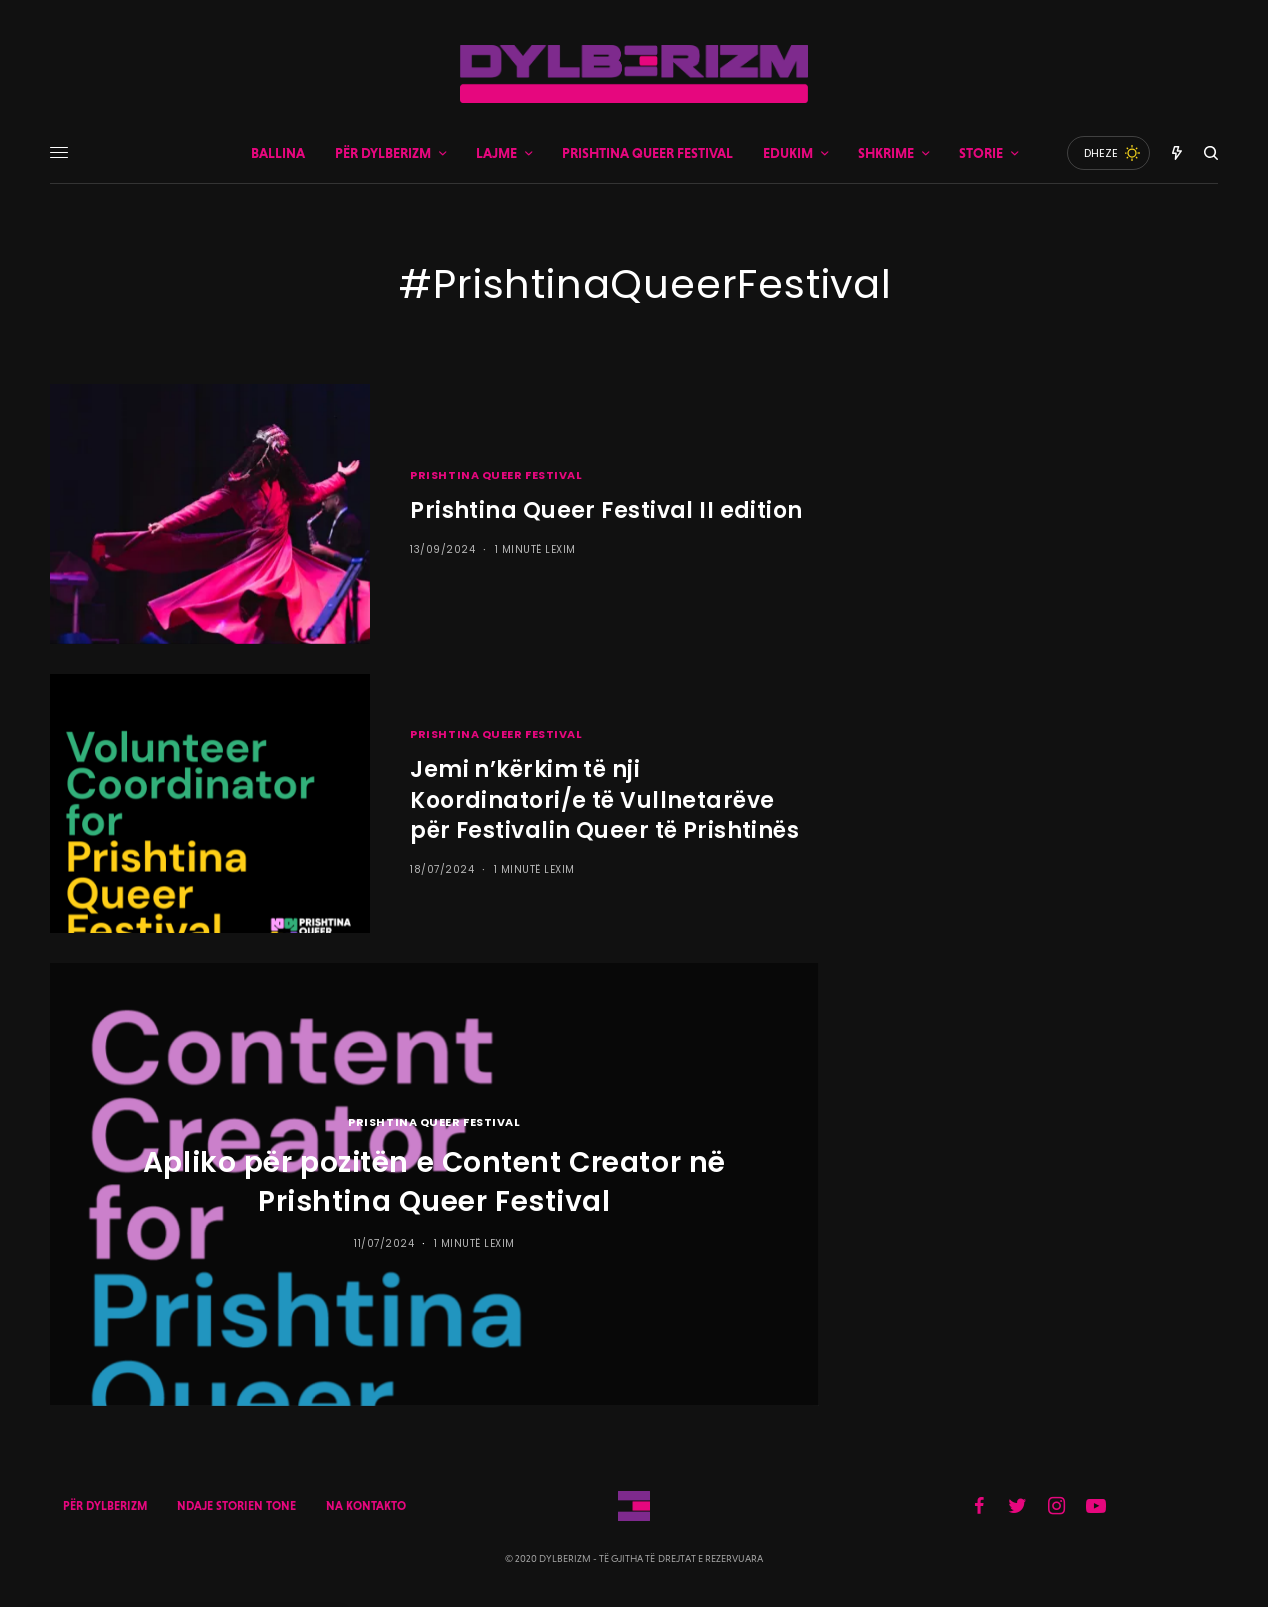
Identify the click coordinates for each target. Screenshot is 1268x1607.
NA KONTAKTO (366, 1506)
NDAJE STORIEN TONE (236, 1506)
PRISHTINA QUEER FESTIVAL (496, 475)
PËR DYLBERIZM (105, 1506)
